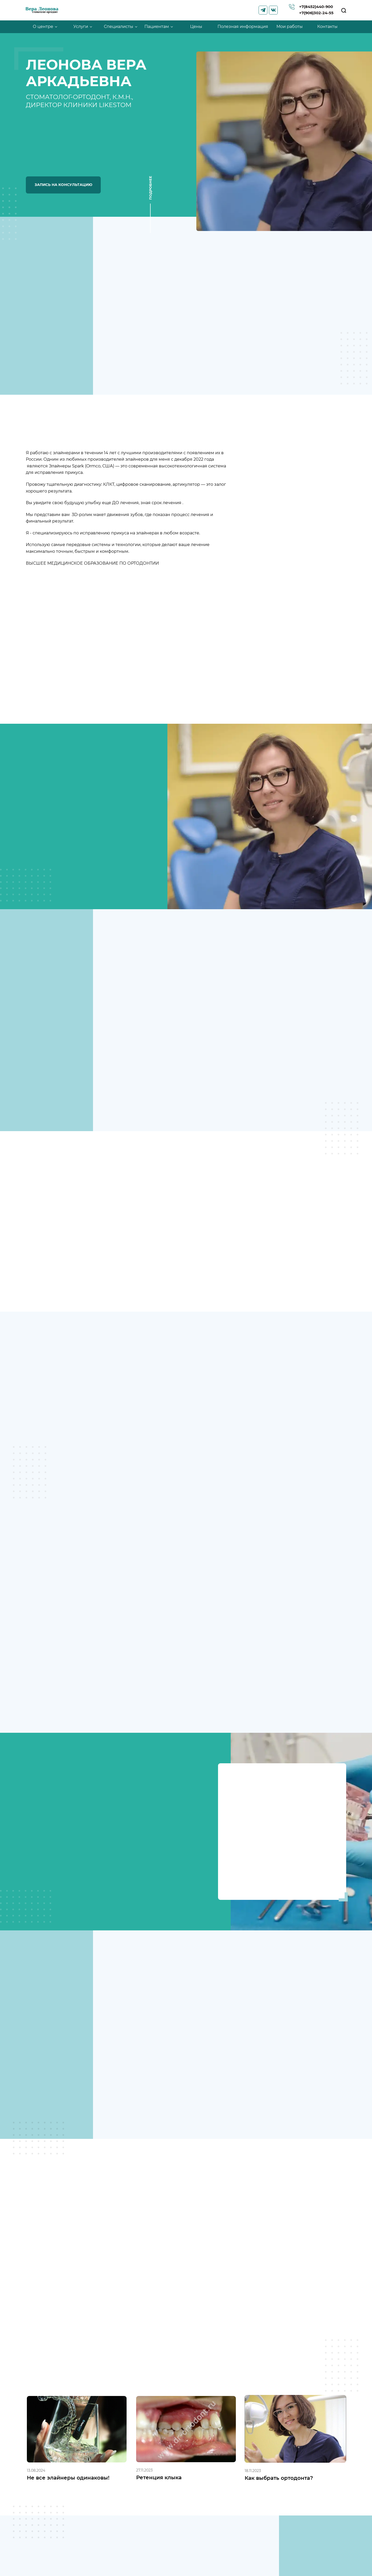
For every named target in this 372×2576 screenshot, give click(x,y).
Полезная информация (243, 26)
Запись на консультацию (63, 185)
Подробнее (150, 189)
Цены (196, 26)
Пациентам (156, 26)
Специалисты (118, 26)
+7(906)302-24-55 (313, 14)
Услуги (80, 26)
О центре (43, 26)
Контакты (327, 26)
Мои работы (289, 26)
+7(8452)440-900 (312, 6)
